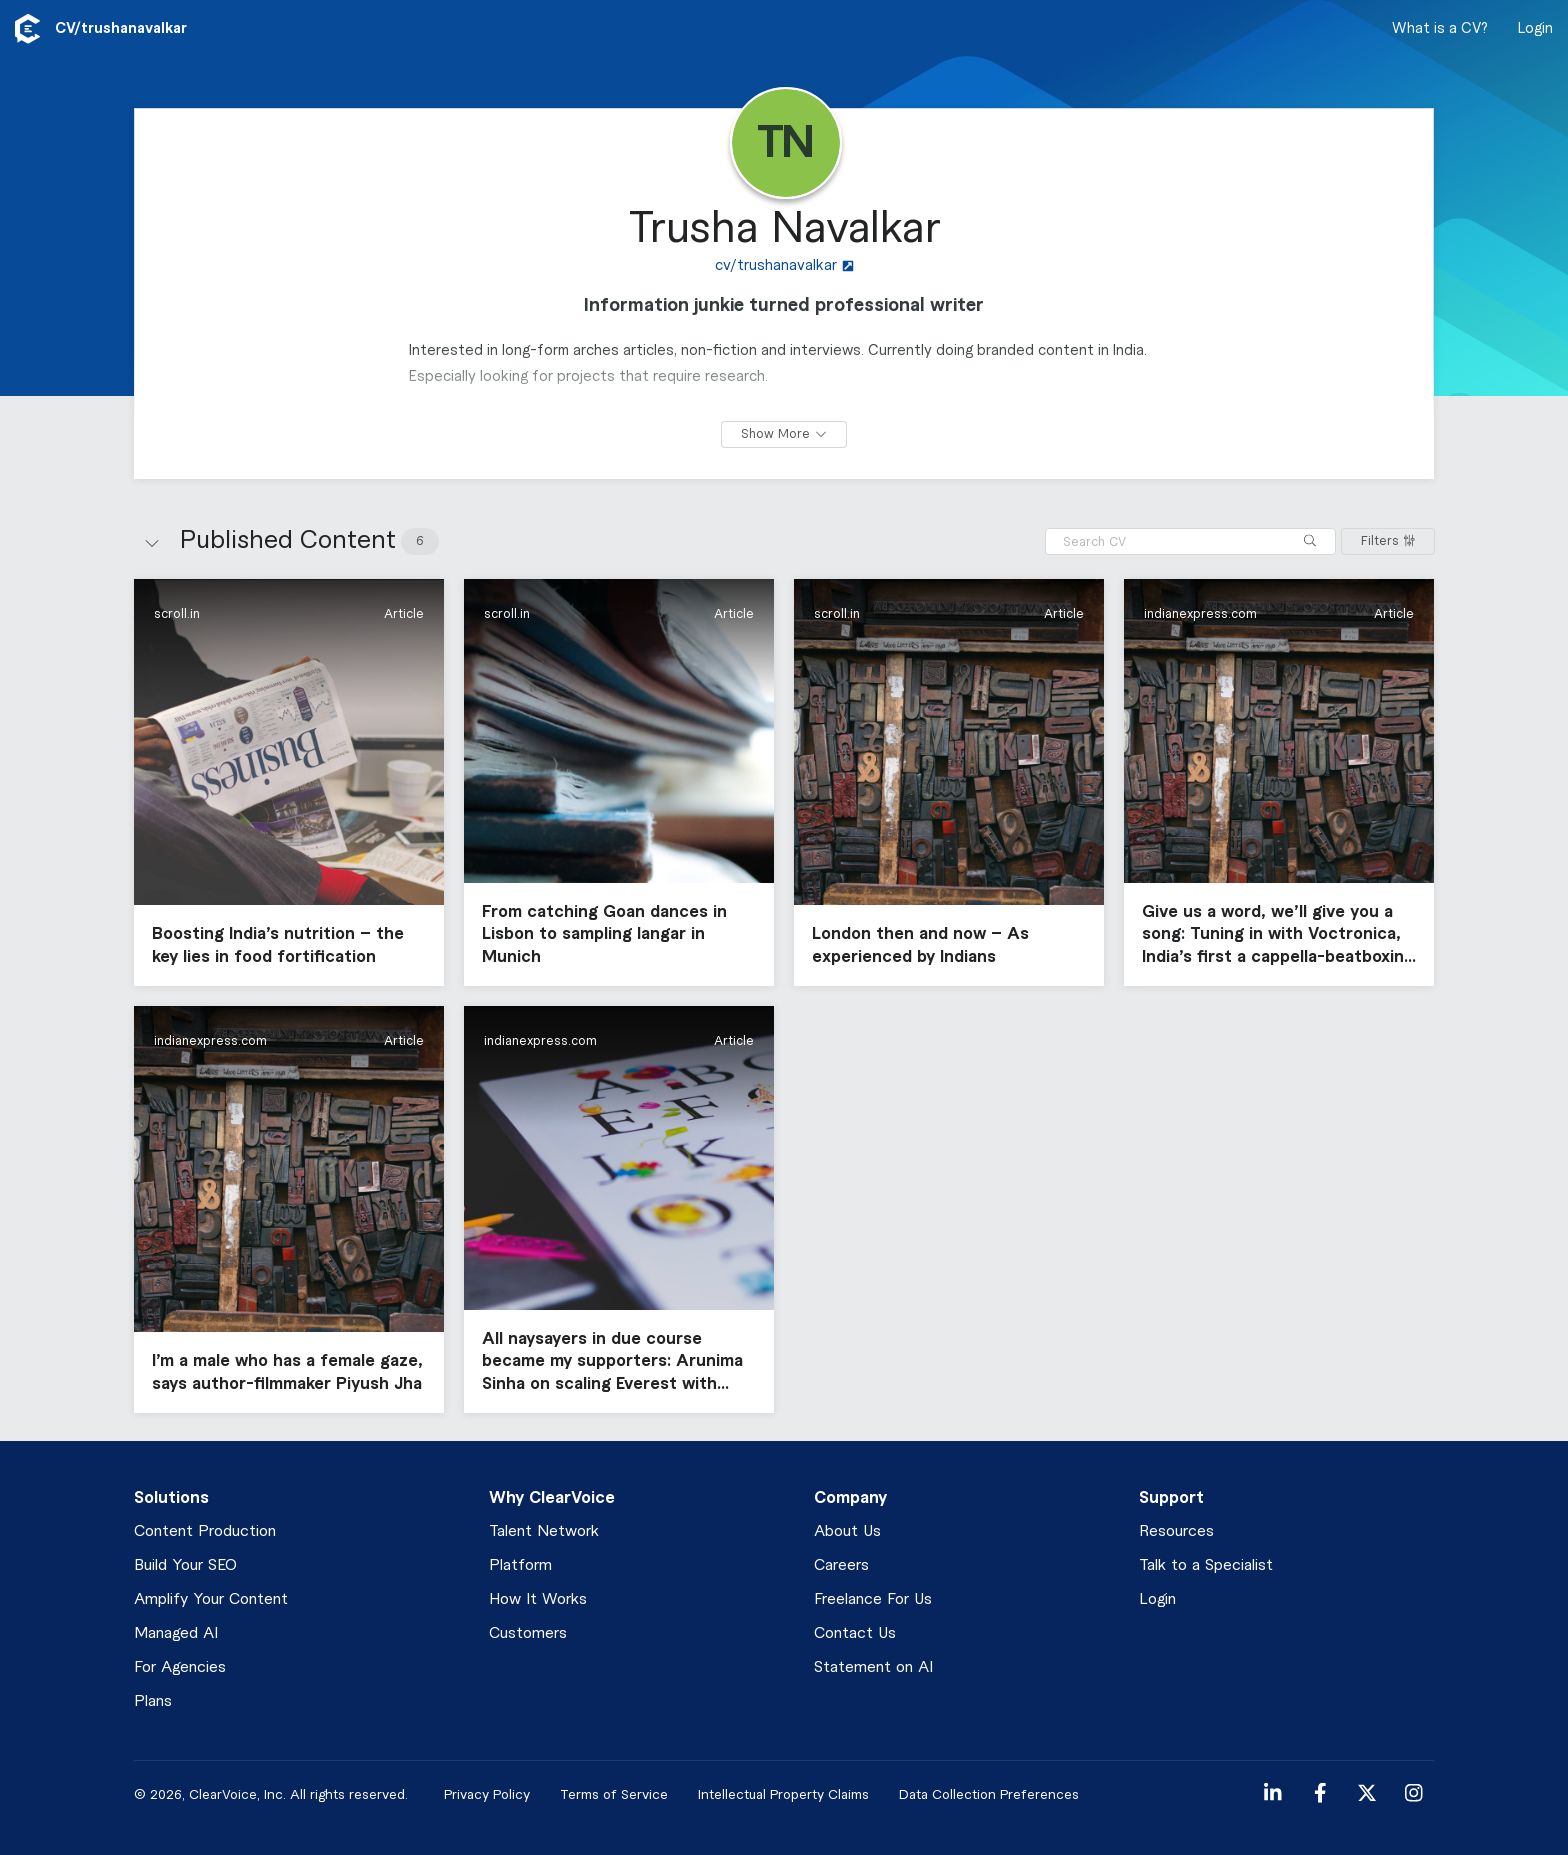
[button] (289, 782)
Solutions (171, 1498)
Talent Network (544, 1531)
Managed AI (176, 1633)
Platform (520, 1565)
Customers (528, 1633)
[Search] (1310, 541)
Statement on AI (873, 1667)
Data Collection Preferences (989, 1794)
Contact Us (855, 1633)
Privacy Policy (487, 1794)
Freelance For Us (873, 1599)
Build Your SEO (185, 1565)
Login (1535, 29)
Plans (153, 1701)
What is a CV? (1440, 29)
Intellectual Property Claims (783, 1794)
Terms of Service (614, 1794)
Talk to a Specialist (1206, 1565)
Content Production (205, 1531)
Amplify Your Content (211, 1599)
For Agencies (180, 1667)
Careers (841, 1565)
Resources (1176, 1531)
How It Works (538, 1599)
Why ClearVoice (552, 1498)
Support (1171, 1498)
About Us (847, 1531)
